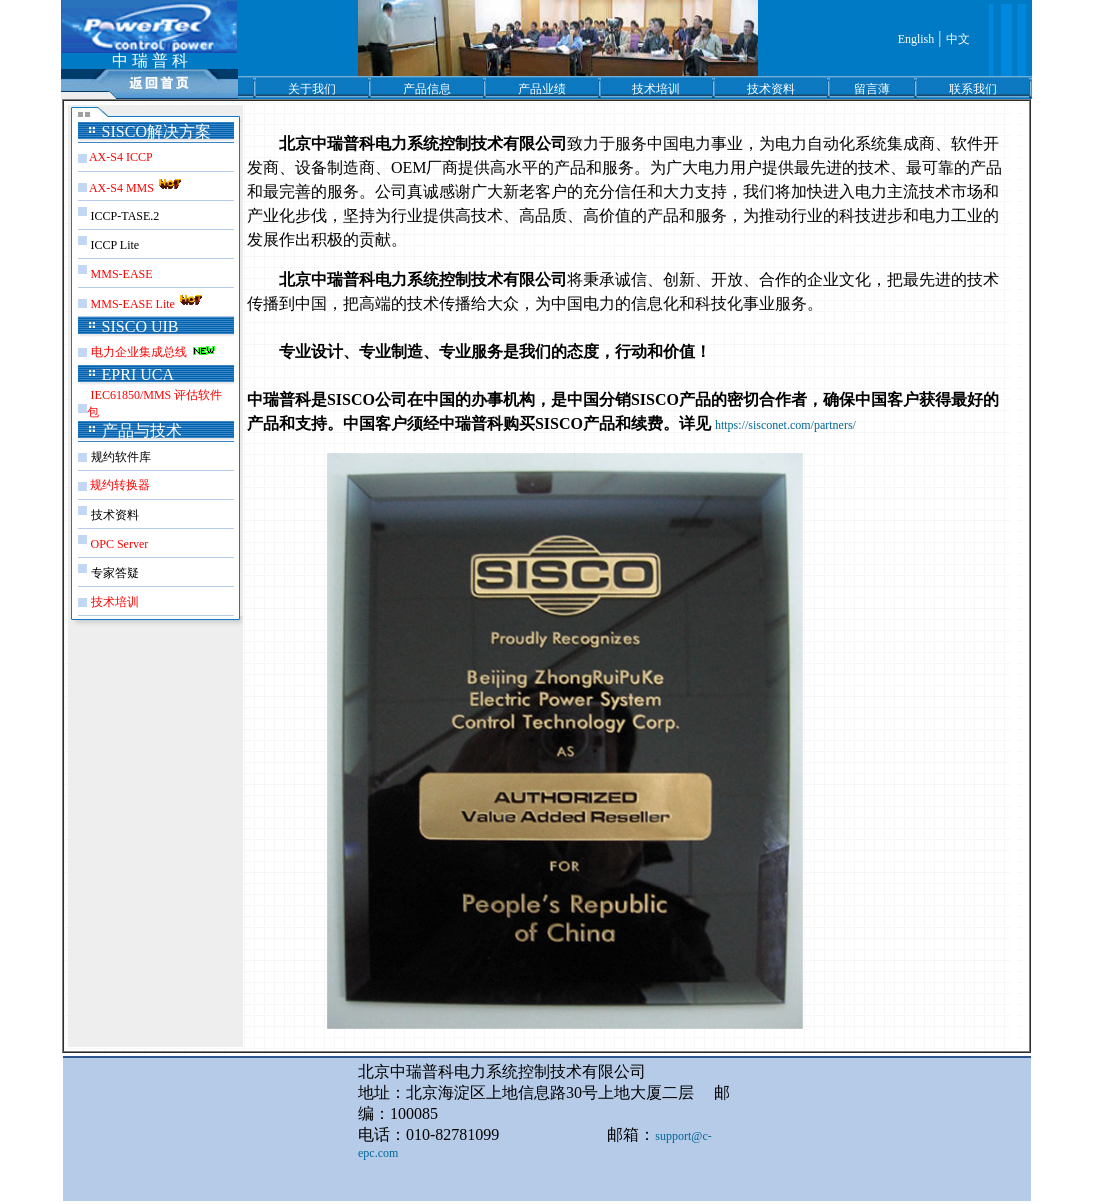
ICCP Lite (115, 245)
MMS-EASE (122, 274)
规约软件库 (121, 457)
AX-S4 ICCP (121, 157)
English (916, 39)
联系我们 (973, 89)
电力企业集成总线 (140, 352)
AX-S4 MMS (137, 188)
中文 (958, 39)
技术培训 (656, 89)
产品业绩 (542, 89)
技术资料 (771, 89)
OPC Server (120, 544)
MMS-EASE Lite (148, 304)
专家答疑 (115, 573)
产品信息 (427, 89)
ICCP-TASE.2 (125, 216)
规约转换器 (118, 485)
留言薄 (872, 89)
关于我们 (312, 89)
